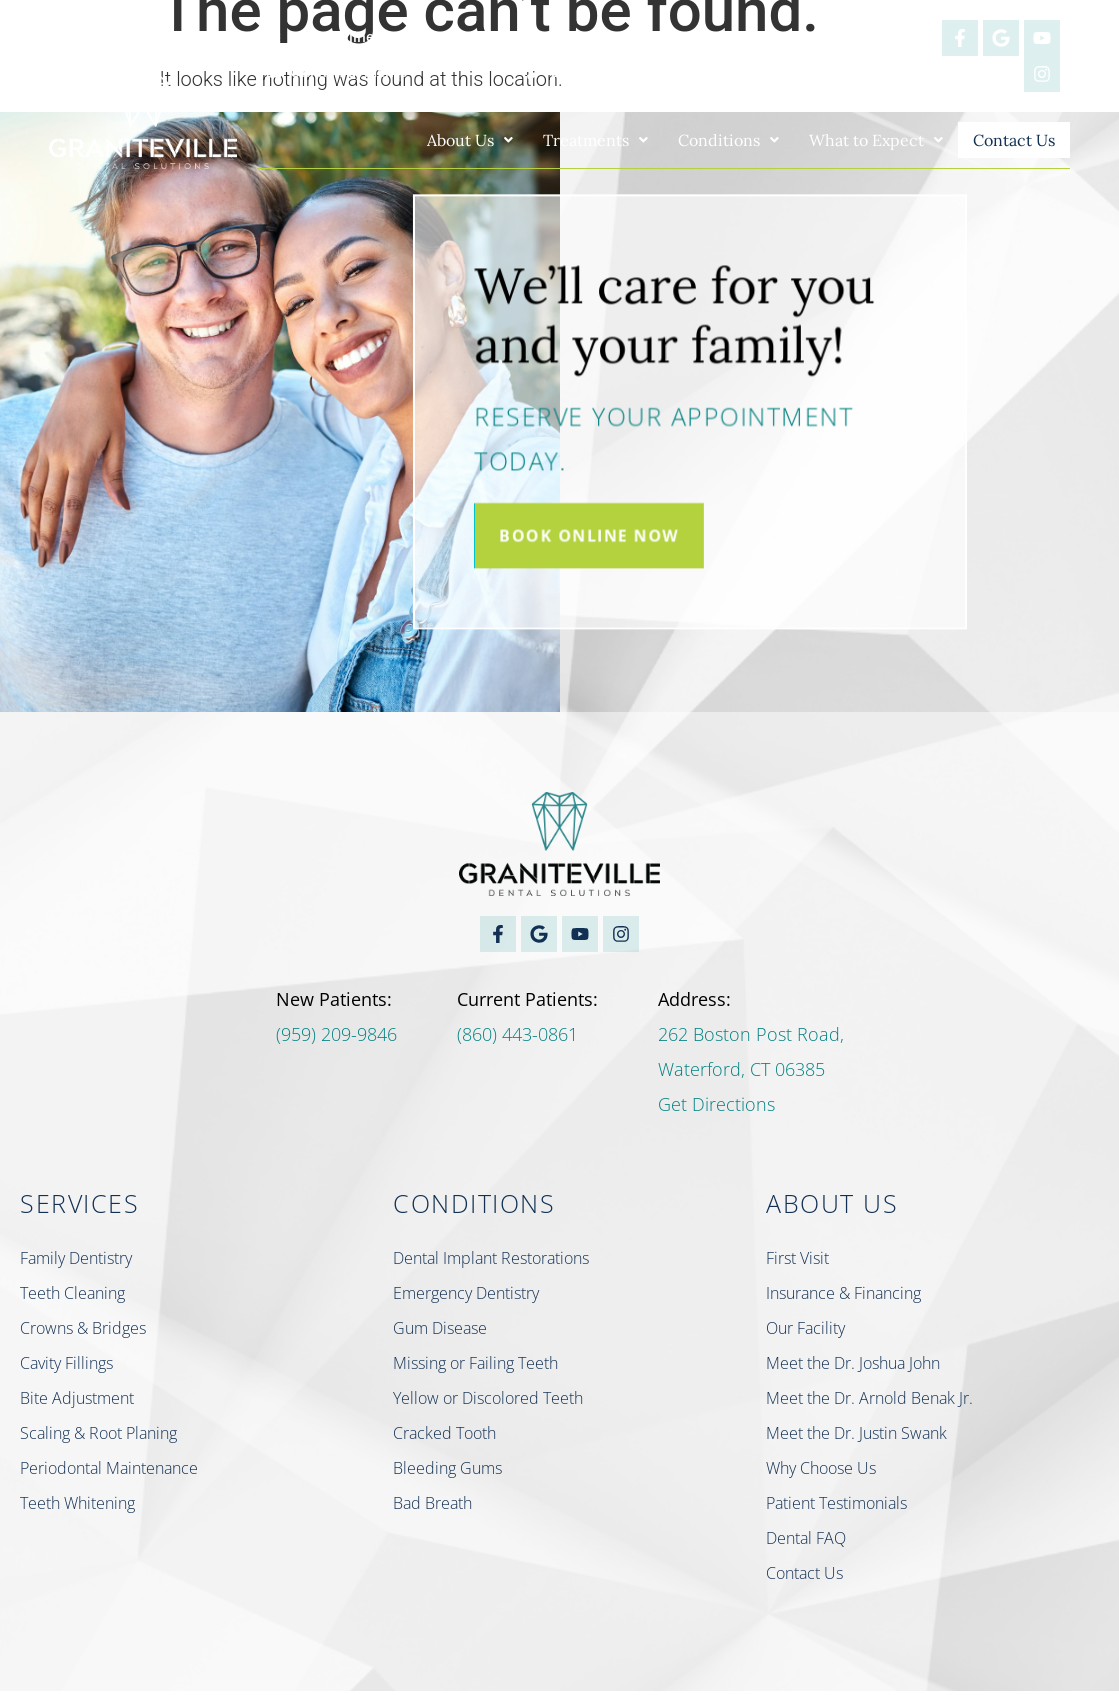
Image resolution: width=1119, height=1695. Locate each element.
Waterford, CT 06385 (741, 1073)
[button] (447, 140)
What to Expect (853, 140)
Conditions (705, 140)
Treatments (572, 140)
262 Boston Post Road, (751, 1038)
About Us (447, 140)
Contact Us (1002, 141)
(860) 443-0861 (517, 1038)
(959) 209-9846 (336, 1038)
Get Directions (716, 1108)
